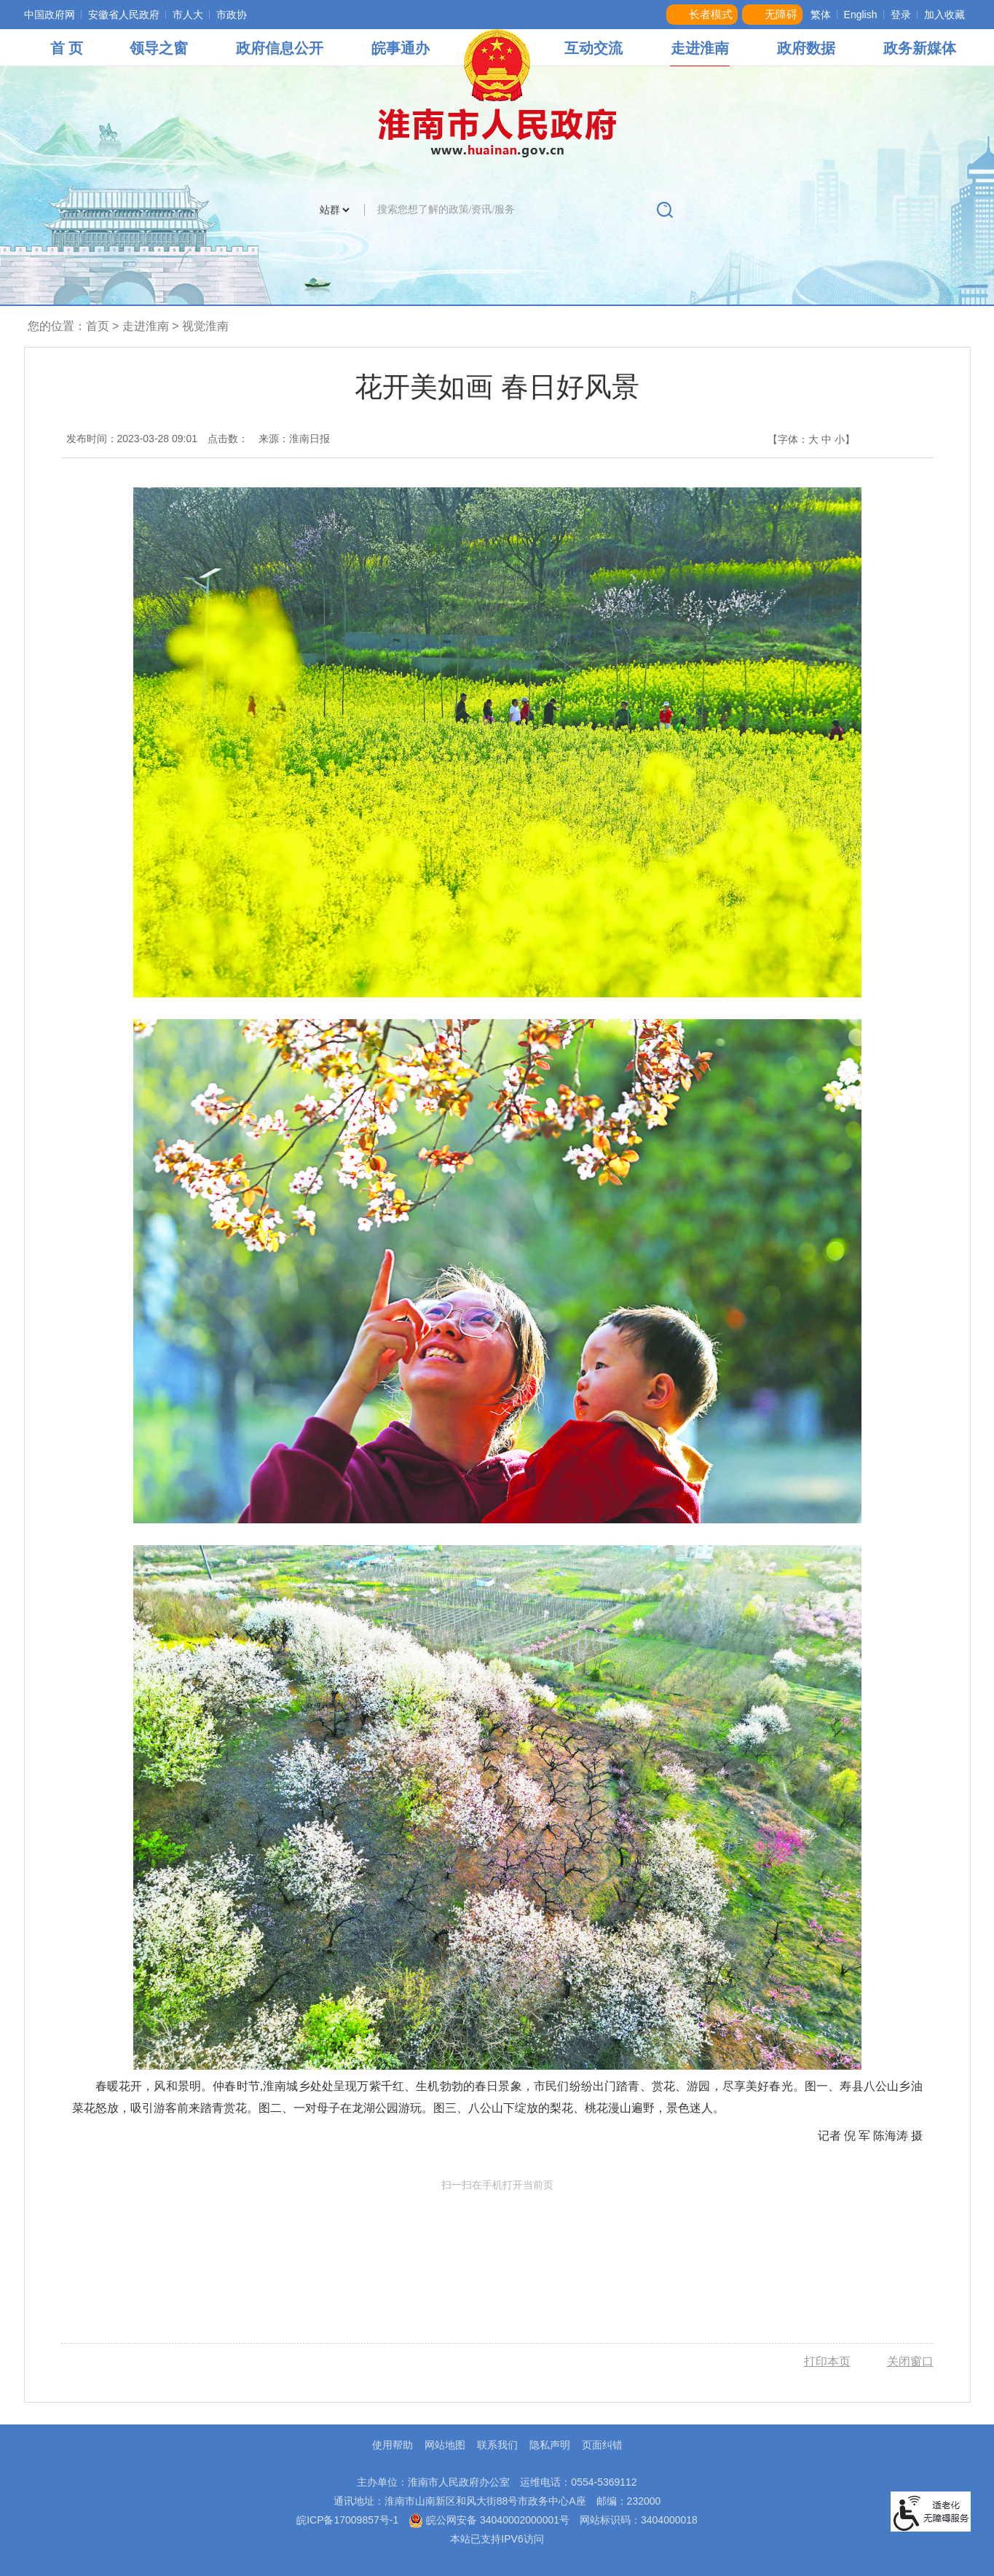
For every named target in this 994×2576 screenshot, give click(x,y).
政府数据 (806, 48)
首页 (97, 326)
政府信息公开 (279, 48)
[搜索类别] (334, 210)
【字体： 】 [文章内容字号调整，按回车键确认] (811, 439)
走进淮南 (700, 48)
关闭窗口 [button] (910, 2361)
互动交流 (593, 48)
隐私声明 (549, 2445)
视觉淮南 (205, 326)
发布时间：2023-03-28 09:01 (132, 438)
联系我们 (497, 2445)
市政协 (231, 14)
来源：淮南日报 (294, 438)
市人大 (188, 14)
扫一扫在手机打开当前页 (497, 2247)
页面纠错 (602, 2445)
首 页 (67, 48)
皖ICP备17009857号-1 (347, 2520)
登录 (901, 14)
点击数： (228, 438)
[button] (702, 14)
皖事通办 (400, 48)
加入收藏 (944, 14)
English (860, 14)
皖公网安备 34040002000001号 (489, 2520)
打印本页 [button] (827, 2361)
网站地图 (445, 2445)
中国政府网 (49, 14)
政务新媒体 (919, 48)
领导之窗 (159, 48)
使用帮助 (392, 2445)
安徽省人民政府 (123, 14)
